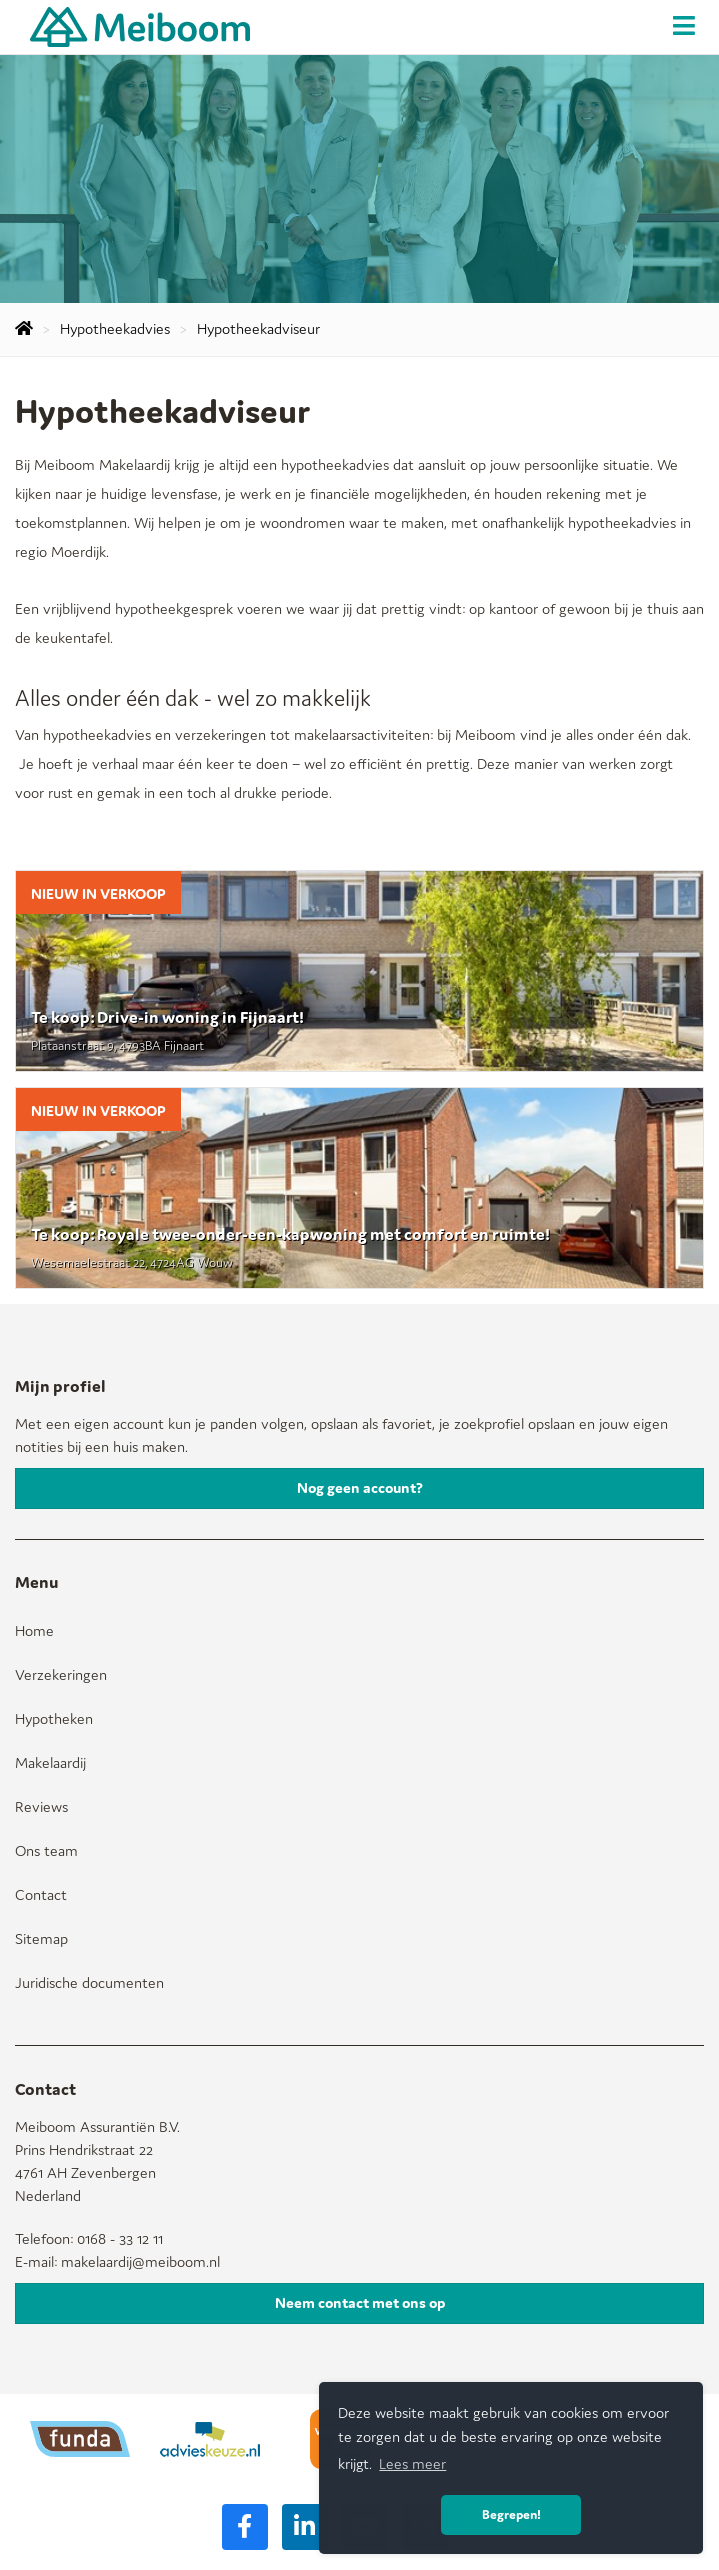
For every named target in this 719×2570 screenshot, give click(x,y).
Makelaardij (50, 1762)
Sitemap (41, 1938)
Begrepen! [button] (511, 2514)
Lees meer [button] (412, 2463)
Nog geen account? (360, 1487)
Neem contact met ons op (360, 2302)
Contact (41, 1894)
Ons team (46, 1850)
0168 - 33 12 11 (120, 2238)
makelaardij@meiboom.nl (140, 2261)
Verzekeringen (61, 1674)
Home (34, 1630)
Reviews (41, 1806)
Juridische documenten (89, 1982)
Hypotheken (54, 1718)
